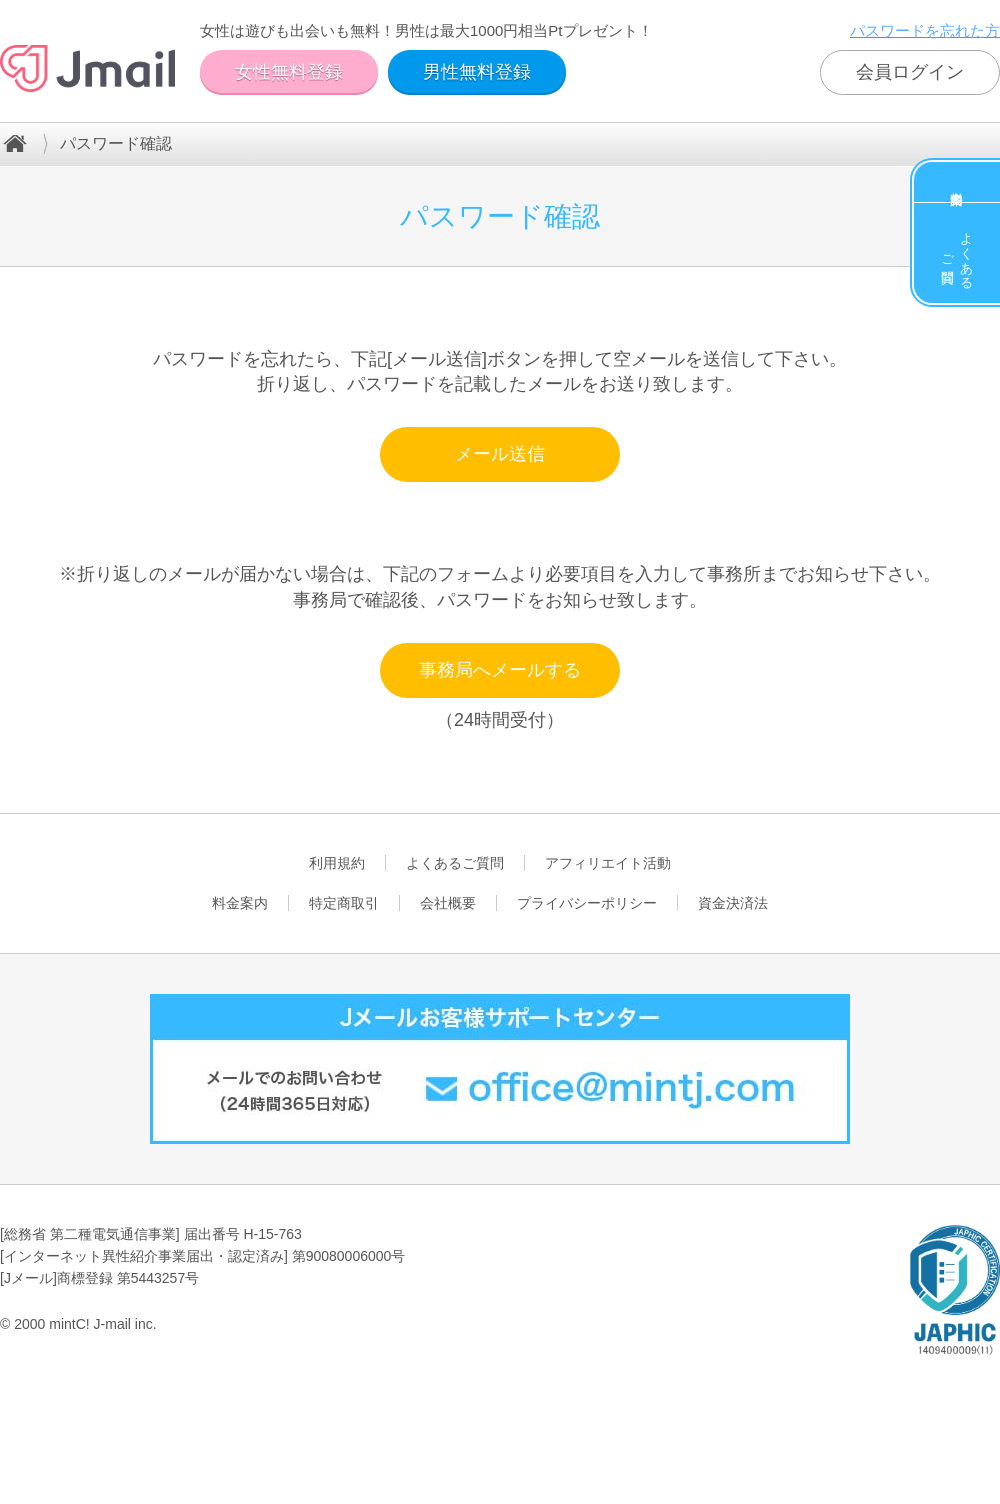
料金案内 (957, 182)
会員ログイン (910, 72)
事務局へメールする (500, 670)
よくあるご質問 (957, 253)
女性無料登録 (289, 72)
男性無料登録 (477, 72)
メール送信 (500, 454)
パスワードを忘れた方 (925, 30)
